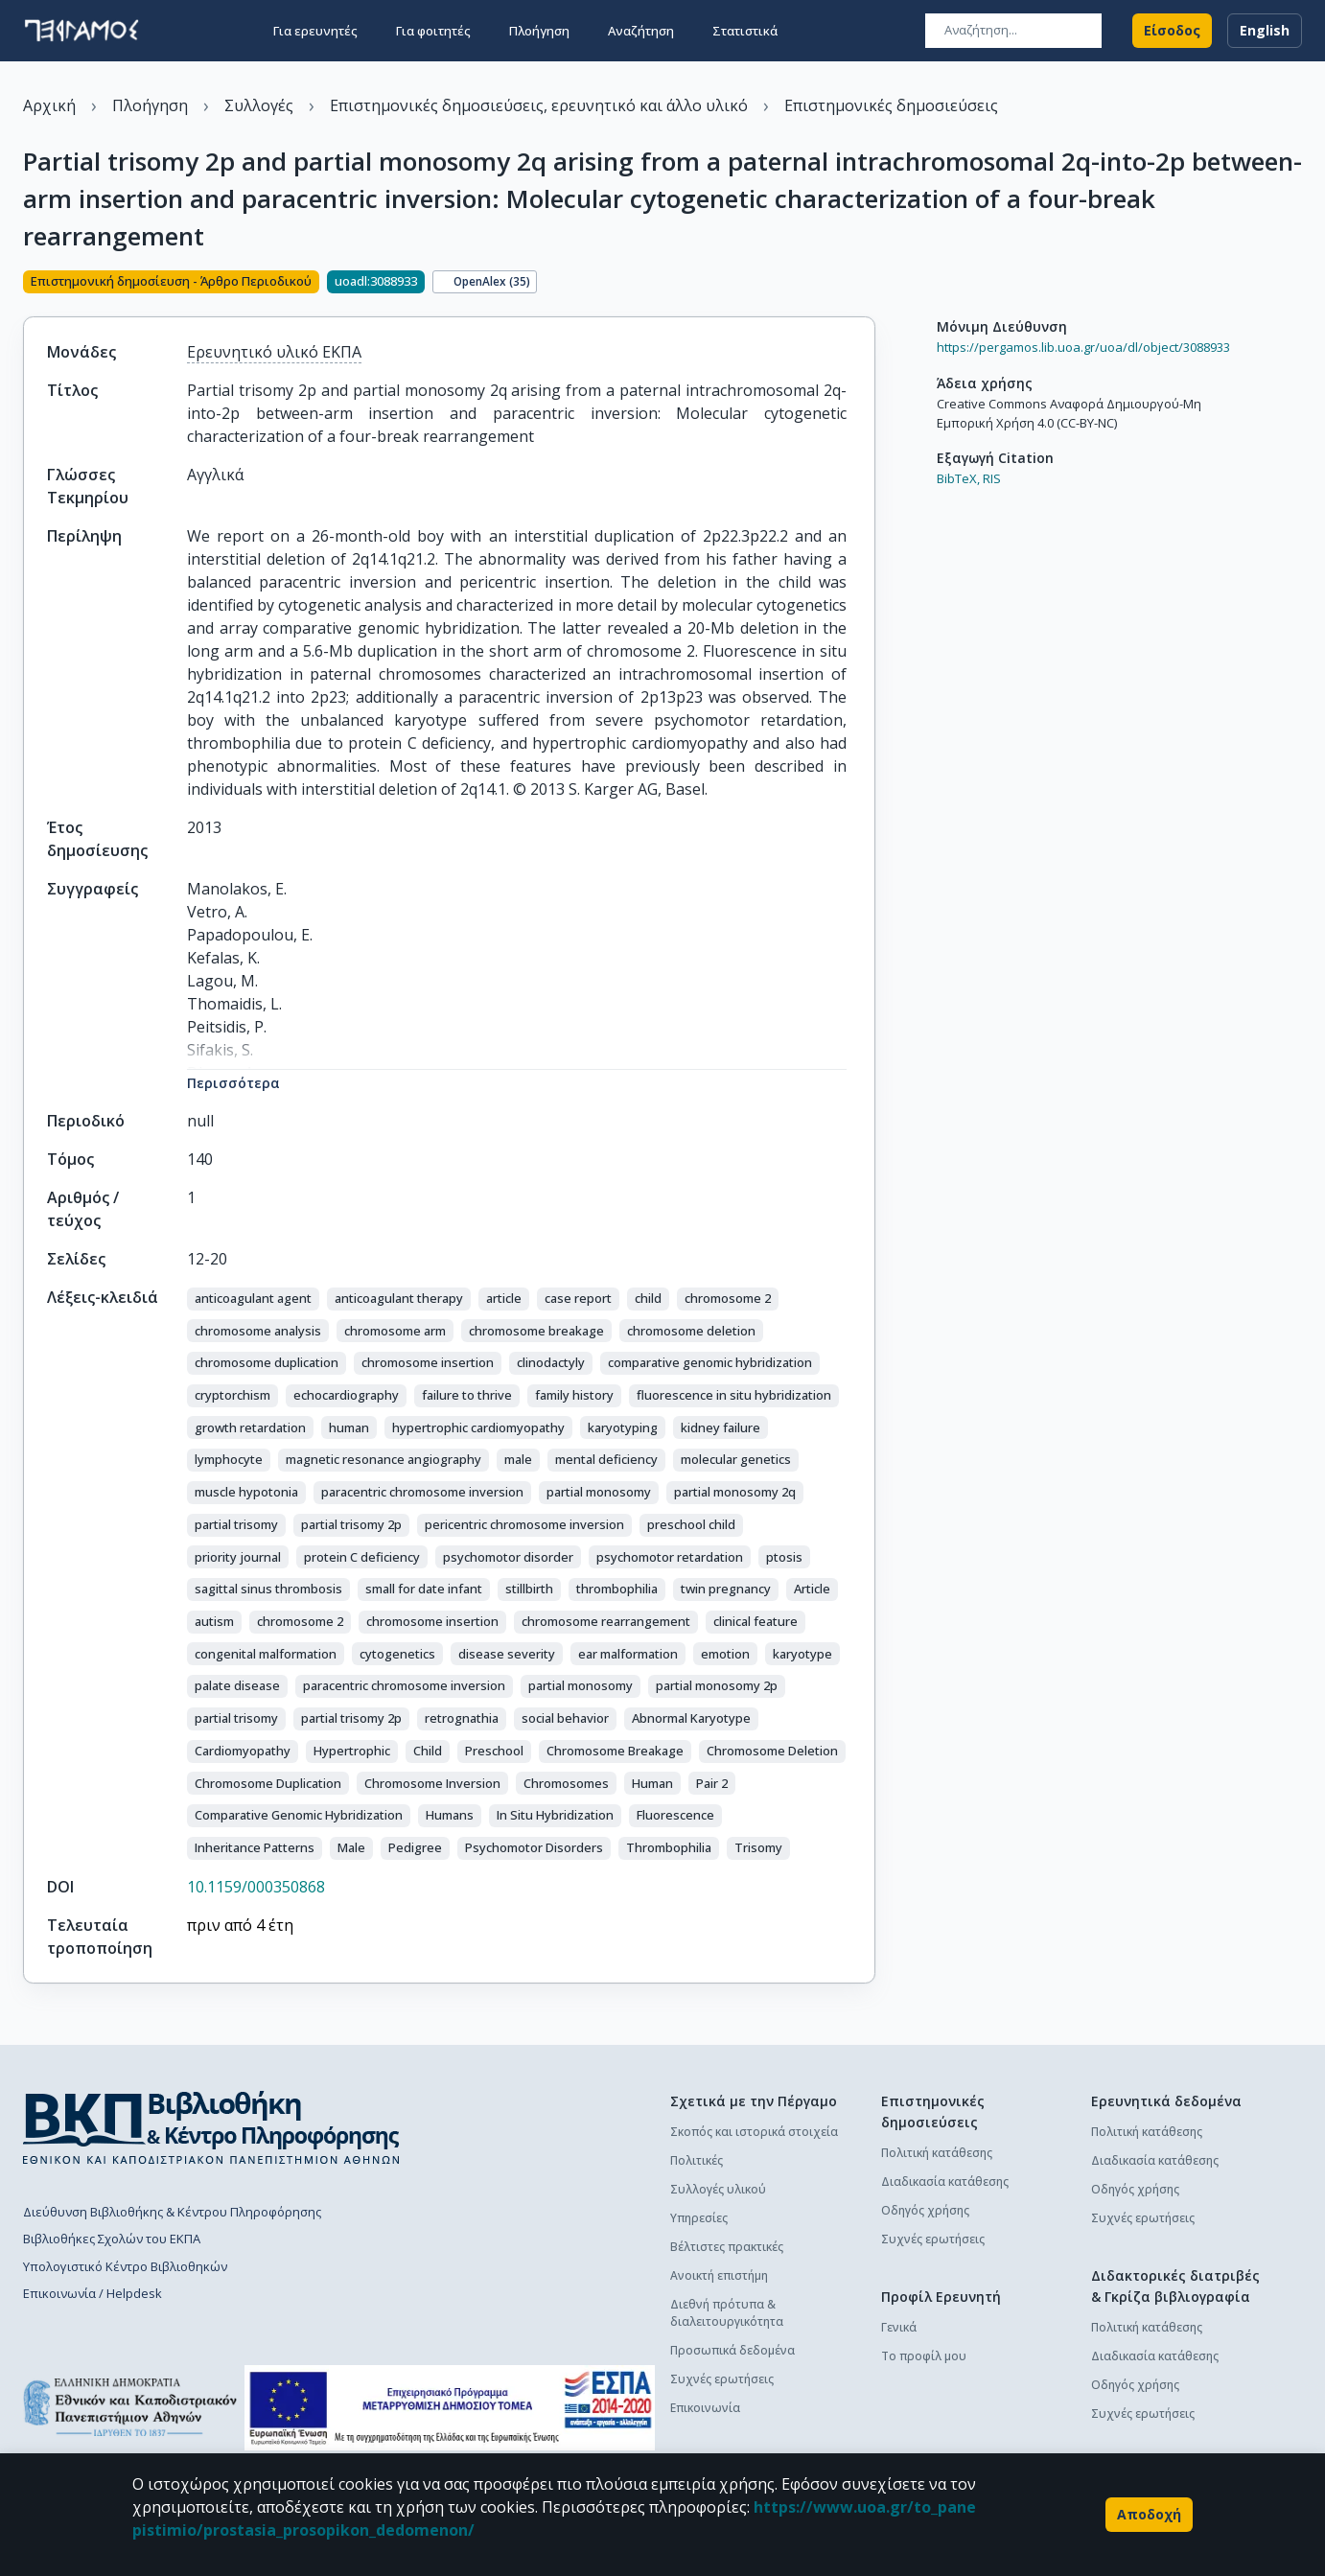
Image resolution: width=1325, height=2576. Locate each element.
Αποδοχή (1149, 2514)
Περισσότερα (233, 1083)
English (1264, 30)
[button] (253, 1299)
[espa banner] (450, 2407)
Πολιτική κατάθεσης (936, 2153)
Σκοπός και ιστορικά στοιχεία (754, 2131)
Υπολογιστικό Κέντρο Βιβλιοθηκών (125, 2266)
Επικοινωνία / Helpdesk (92, 2293)
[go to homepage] (81, 30)
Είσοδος (1172, 30)
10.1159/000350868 (256, 1886)
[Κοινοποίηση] (867, 283)
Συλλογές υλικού (718, 2189)
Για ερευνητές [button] (315, 30)
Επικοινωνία (705, 2408)
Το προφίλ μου (923, 2356)
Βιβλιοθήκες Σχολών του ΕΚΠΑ (111, 2238)
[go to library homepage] (211, 2127)
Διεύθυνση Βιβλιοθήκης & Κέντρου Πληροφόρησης (172, 2211)
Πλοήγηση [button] (539, 30)
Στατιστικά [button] (745, 30)
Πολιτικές (696, 2160)
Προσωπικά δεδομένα (732, 2350)
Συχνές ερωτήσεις (722, 2379)
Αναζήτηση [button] (641, 30)
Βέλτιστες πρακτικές (726, 2247)
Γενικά (899, 2327)
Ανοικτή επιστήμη (719, 2275)
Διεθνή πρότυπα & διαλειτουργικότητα (726, 2313)
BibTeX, (958, 478)
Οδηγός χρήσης (925, 2210)
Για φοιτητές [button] (433, 30)
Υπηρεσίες (699, 2218)
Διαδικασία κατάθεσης (945, 2181)
